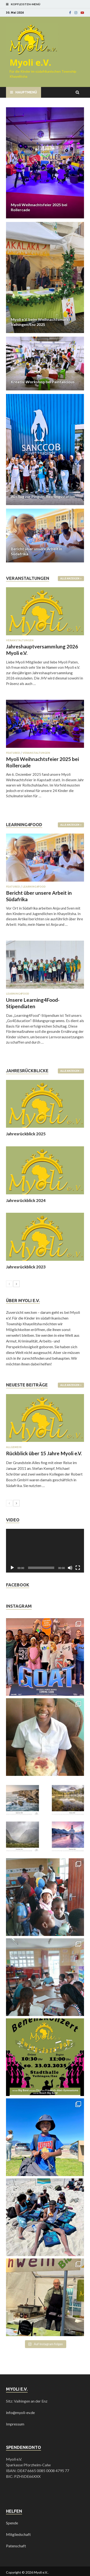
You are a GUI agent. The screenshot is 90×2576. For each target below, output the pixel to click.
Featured (13, 752)
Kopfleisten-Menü (25, 4)
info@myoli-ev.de (20, 2412)
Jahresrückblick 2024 (26, 1200)
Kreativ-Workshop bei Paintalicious (43, 381)
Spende (12, 2523)
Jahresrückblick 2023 (26, 1266)
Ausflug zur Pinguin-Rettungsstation (43, 496)
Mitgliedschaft (18, 2534)
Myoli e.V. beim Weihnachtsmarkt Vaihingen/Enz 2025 (40, 322)
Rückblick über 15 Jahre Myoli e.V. (44, 1453)
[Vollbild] (77, 1567)
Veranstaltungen (20, 640)
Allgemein (14, 1447)
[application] (45, 1551)
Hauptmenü (26, 92)
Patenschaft (16, 2546)
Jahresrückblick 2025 (26, 1133)
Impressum (15, 2424)
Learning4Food (34, 886)
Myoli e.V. (30, 62)
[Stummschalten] (70, 1567)
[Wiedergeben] (12, 1567)
